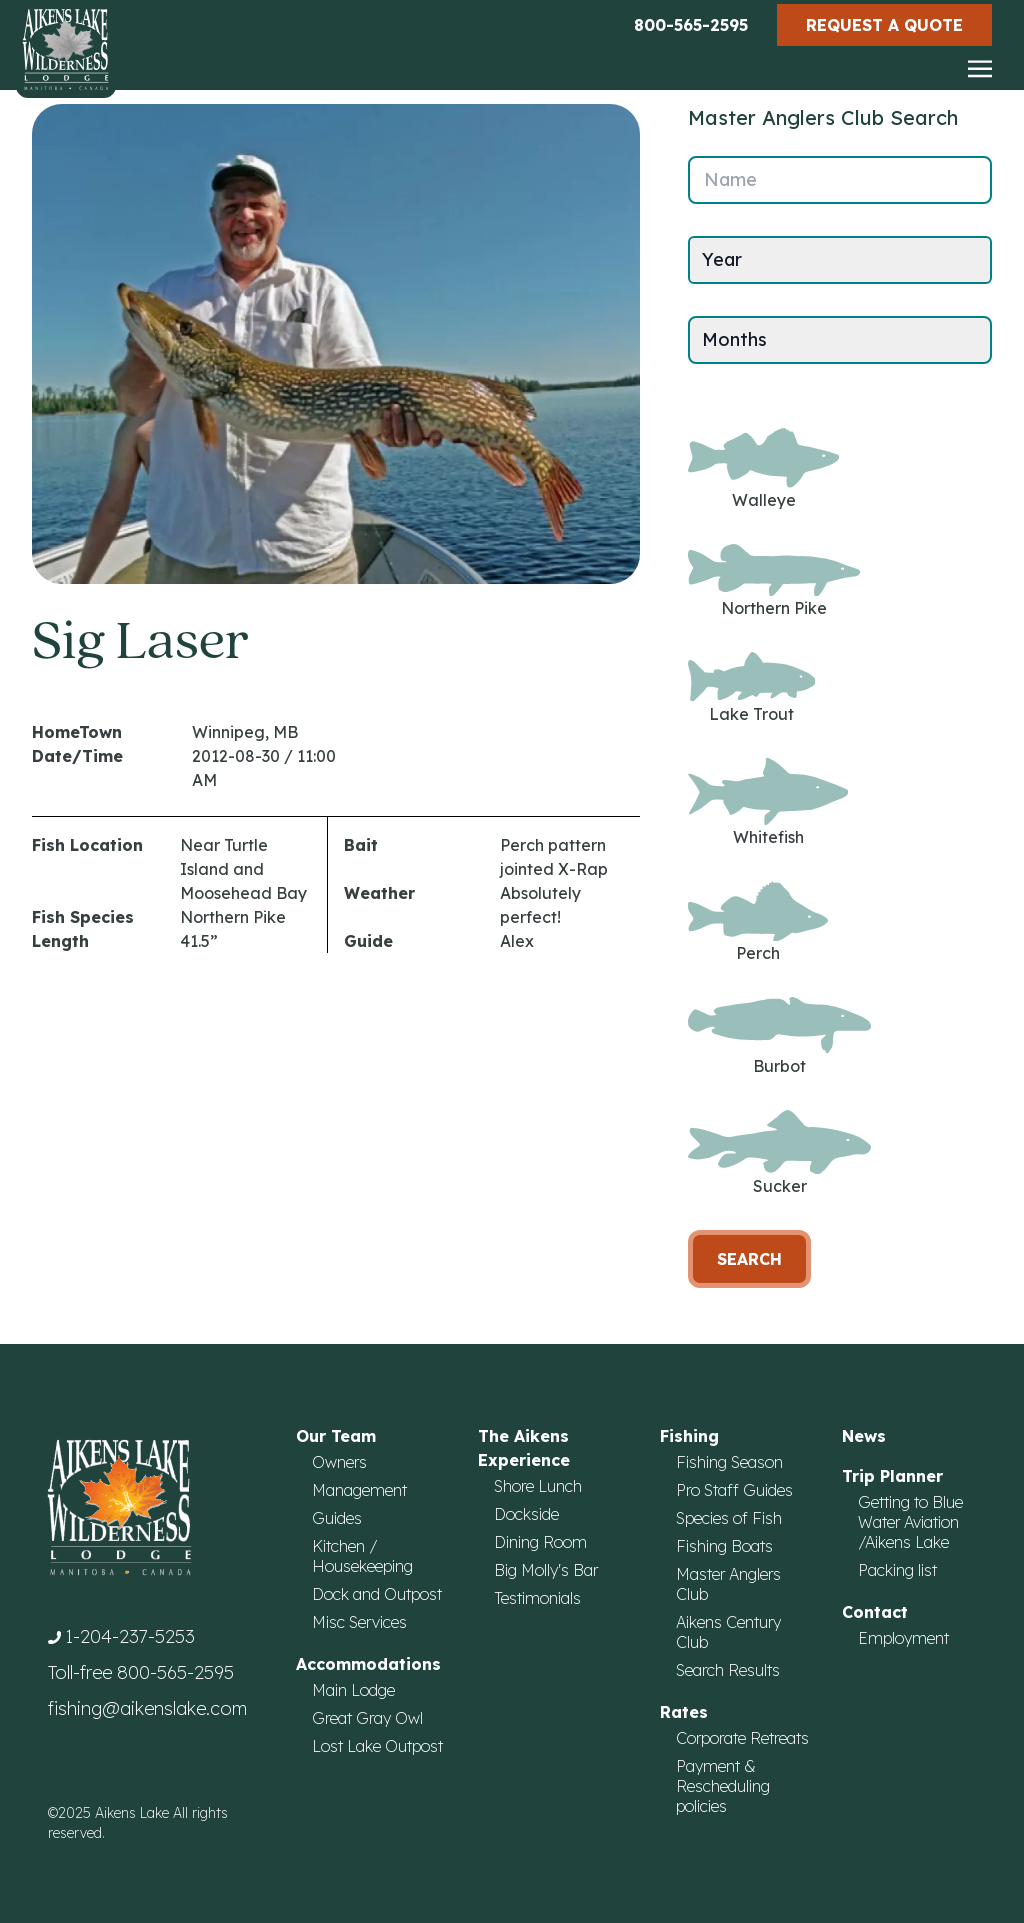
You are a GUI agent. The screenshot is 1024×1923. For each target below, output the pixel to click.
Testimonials (537, 1598)
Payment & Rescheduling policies (723, 1786)
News (864, 1436)
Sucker (779, 1153)
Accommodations (368, 1664)
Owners (339, 1462)
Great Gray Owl (367, 1718)
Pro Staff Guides (734, 1490)
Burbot (779, 1036)
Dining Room (540, 1542)
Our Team (336, 1436)
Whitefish (768, 802)
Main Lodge (353, 1690)
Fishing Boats (724, 1546)
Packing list (897, 1570)
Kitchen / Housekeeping (362, 1556)
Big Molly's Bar (546, 1570)
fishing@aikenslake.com (147, 1708)
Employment (903, 1638)
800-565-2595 (691, 25)
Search (749, 1259)
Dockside (526, 1514)
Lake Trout (751, 687)
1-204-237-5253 (130, 1636)
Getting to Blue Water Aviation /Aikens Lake (910, 1522)
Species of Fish (729, 1518)
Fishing (689, 1436)
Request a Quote (884, 25)
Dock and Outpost (377, 1594)
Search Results (728, 1670)
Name (730, 179)
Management (359, 1490)
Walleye (763, 469)
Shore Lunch (538, 1486)
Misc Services (359, 1622)
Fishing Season (729, 1462)
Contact (875, 1612)
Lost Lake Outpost (377, 1746)
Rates (684, 1712)
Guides (337, 1518)
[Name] (840, 180)
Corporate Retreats (742, 1738)
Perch (758, 922)
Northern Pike (774, 581)
